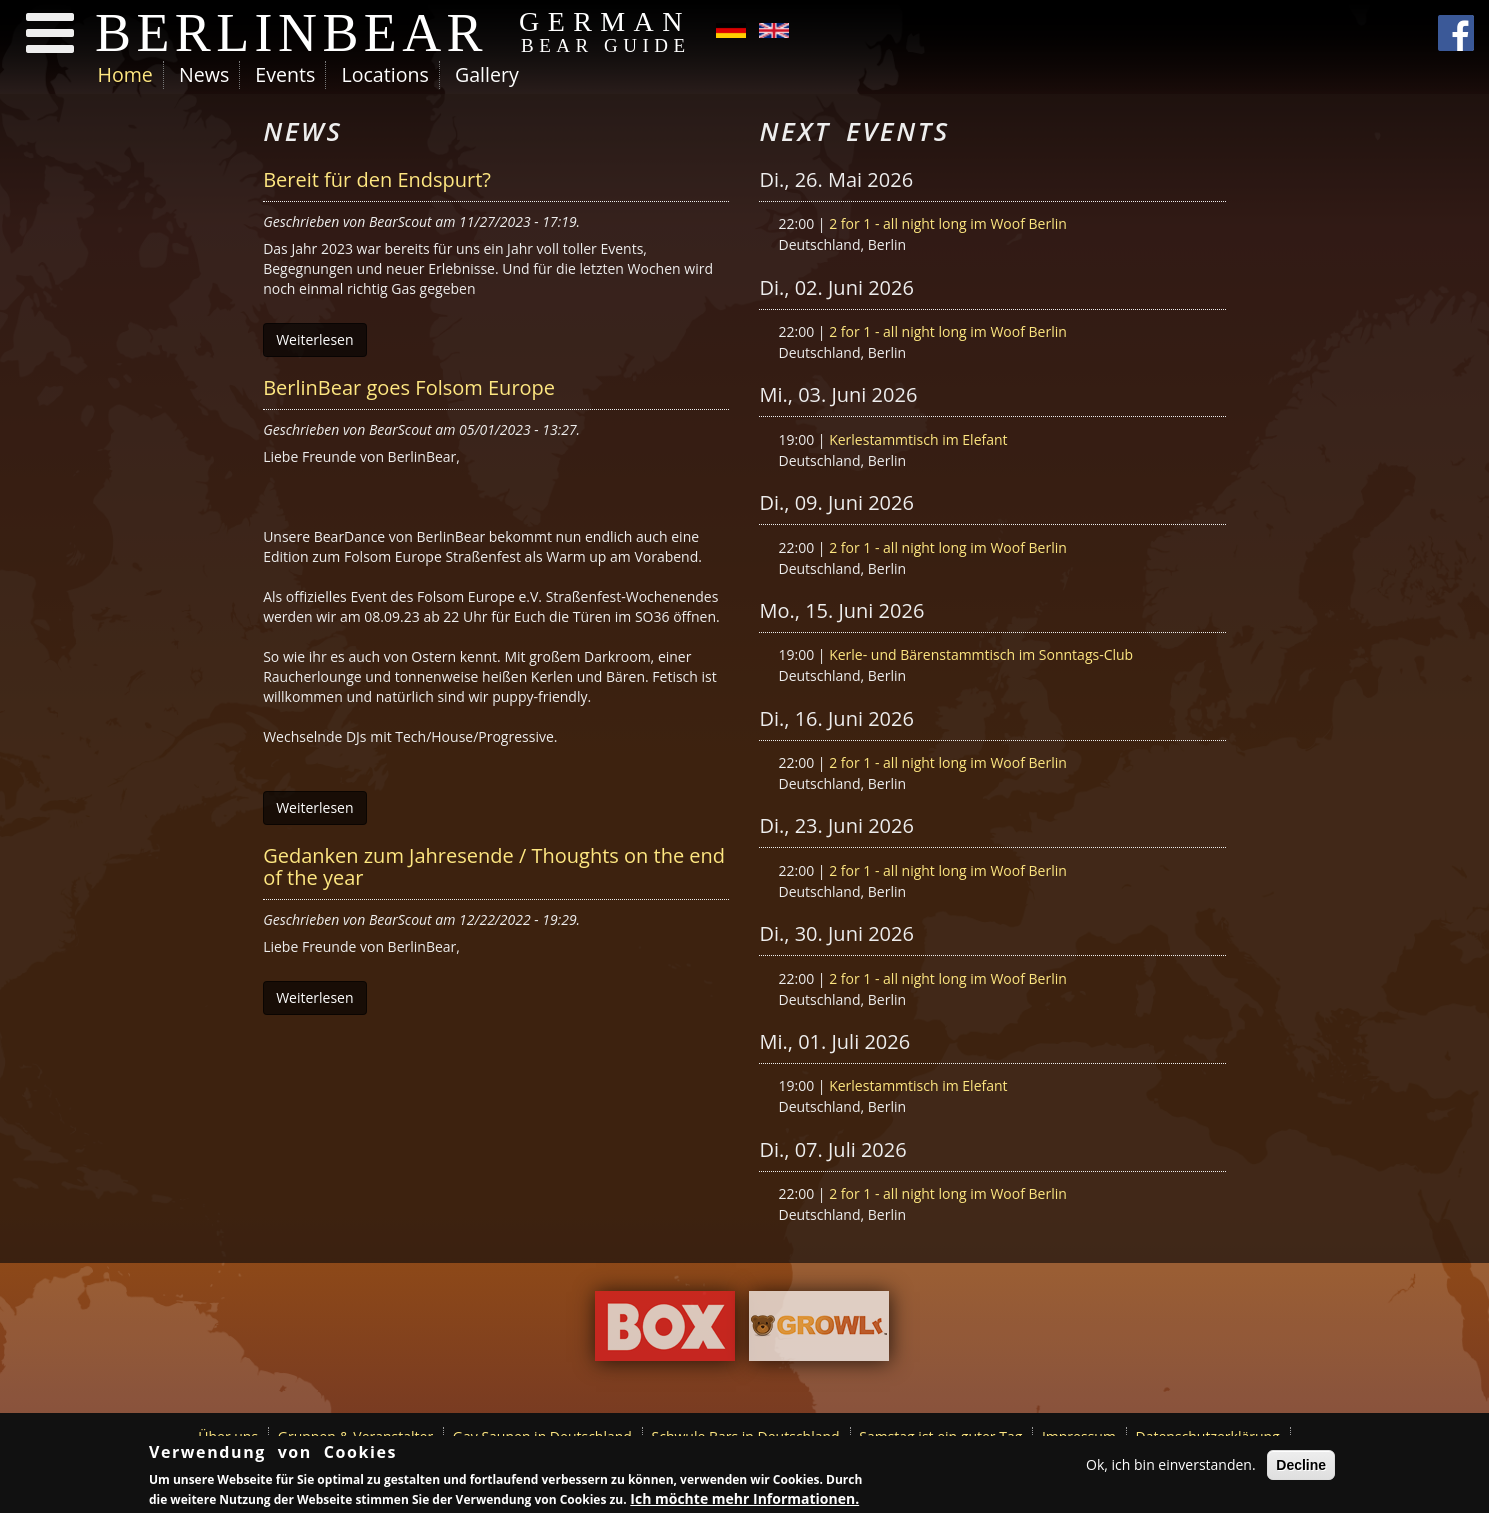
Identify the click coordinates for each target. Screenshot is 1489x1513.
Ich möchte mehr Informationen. (744, 1499)
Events (285, 74)
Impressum (1079, 1436)
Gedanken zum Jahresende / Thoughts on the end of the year (494, 866)
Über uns (228, 1436)
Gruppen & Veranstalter (355, 1436)
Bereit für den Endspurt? (377, 179)
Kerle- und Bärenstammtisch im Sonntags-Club (981, 654)
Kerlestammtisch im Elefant (918, 439)
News (204, 74)
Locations (384, 74)
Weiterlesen (314, 339)
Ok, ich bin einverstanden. (1171, 1466)
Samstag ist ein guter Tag (940, 1436)
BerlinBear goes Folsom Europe (409, 387)
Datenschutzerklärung (1208, 1436)
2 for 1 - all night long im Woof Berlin (948, 223)
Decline (1301, 1467)
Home (125, 74)
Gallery (487, 74)
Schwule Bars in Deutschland (746, 1436)
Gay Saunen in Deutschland (542, 1436)
